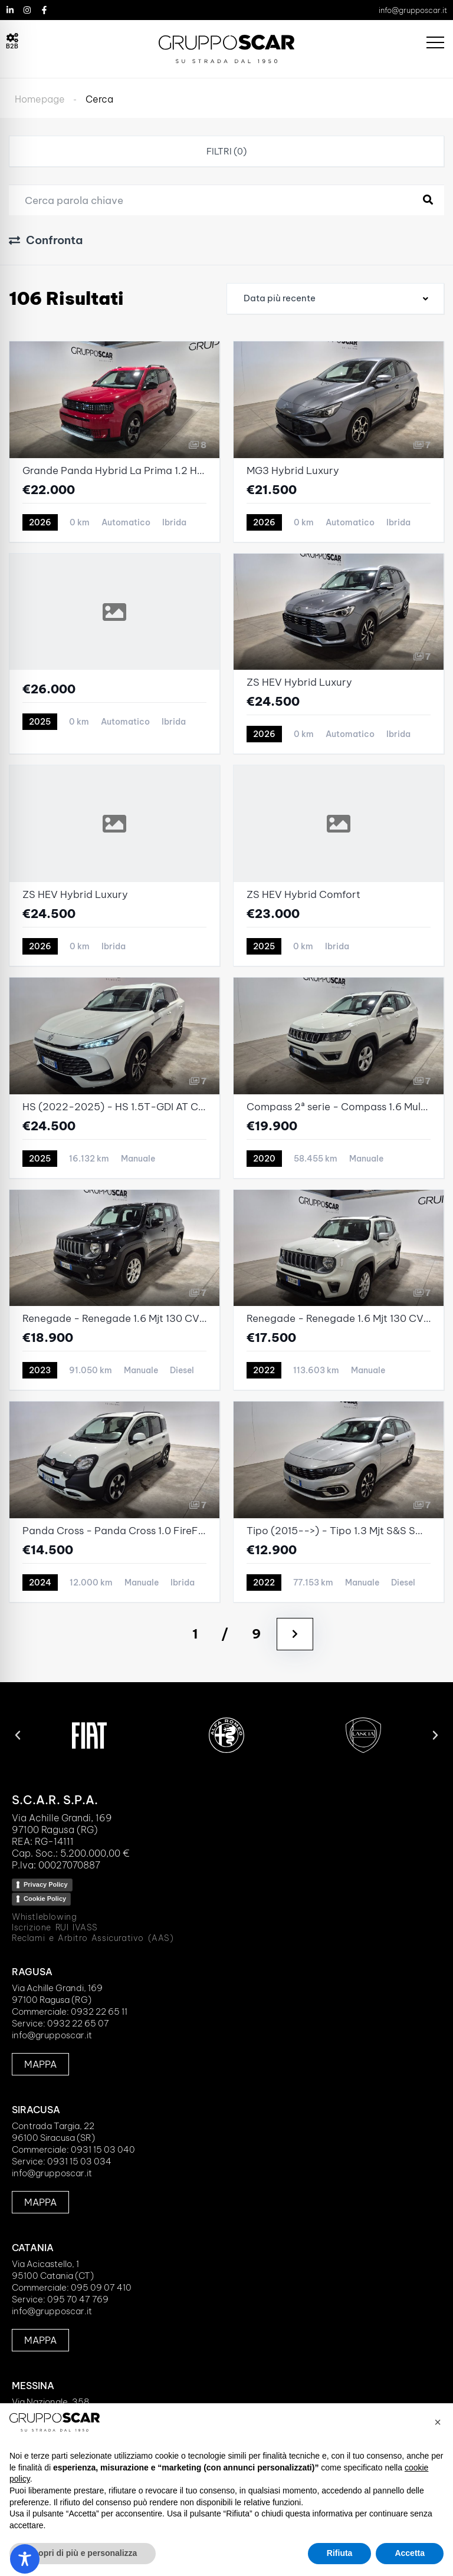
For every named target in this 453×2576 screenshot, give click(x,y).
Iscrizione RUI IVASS (55, 1927)
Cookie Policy (45, 1898)
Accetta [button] (410, 2553)
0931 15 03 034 (79, 2161)
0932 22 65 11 (99, 2011)
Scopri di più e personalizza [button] (82, 2553)
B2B (12, 46)
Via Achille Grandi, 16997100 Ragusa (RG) (57, 1993)
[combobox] (335, 298)
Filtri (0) (226, 151)
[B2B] (12, 38)
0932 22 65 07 (78, 2023)
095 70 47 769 (78, 2299)
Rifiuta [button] (340, 2553)
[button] (18, 1735)
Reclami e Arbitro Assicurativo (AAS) (93, 1938)
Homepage (40, 99)
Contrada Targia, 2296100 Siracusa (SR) (53, 2131)
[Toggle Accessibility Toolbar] (25, 2559)
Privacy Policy (46, 1884)
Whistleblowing (44, 1917)
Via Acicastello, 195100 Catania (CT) (53, 2269)
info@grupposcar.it (413, 10)
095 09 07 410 (101, 2287)
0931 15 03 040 (103, 2149)
